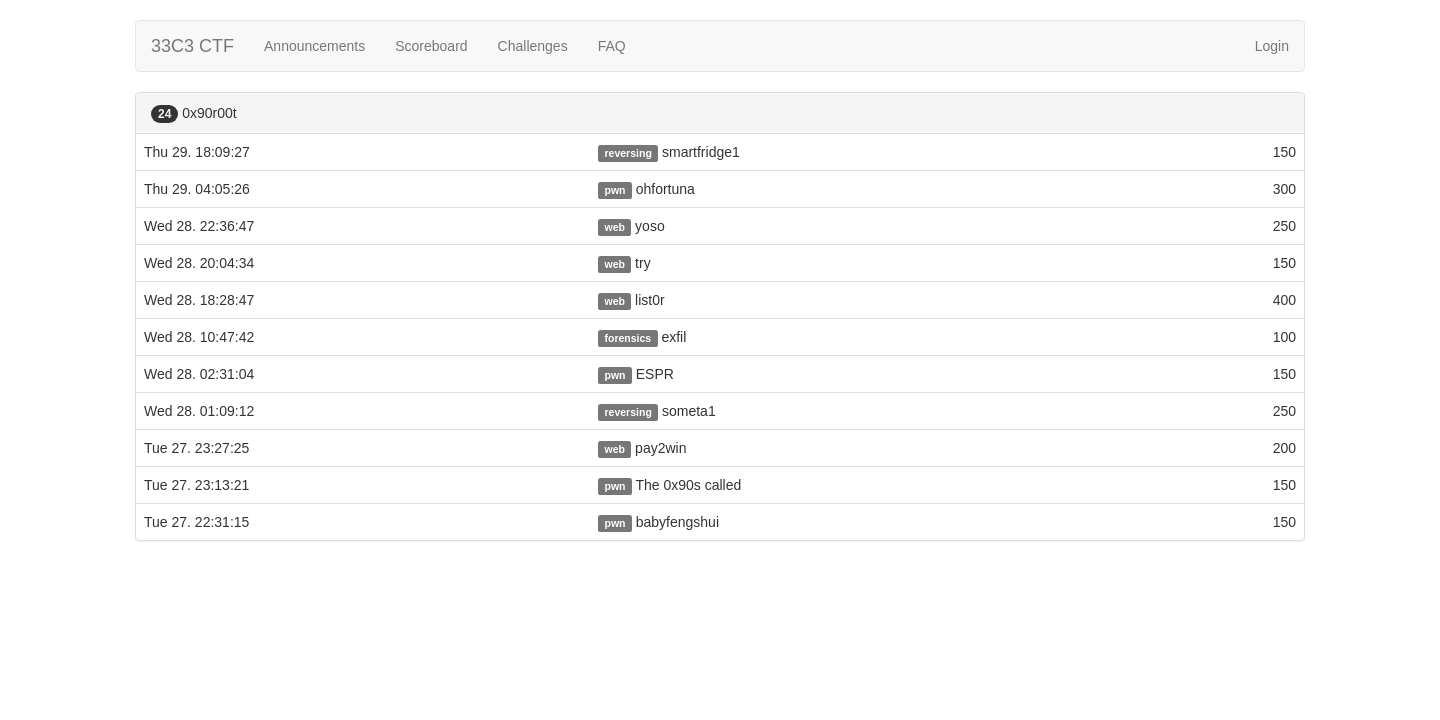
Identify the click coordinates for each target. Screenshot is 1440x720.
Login (1272, 46)
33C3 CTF (192, 46)
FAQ (612, 46)
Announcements (314, 46)
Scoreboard (431, 46)
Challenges (533, 46)
